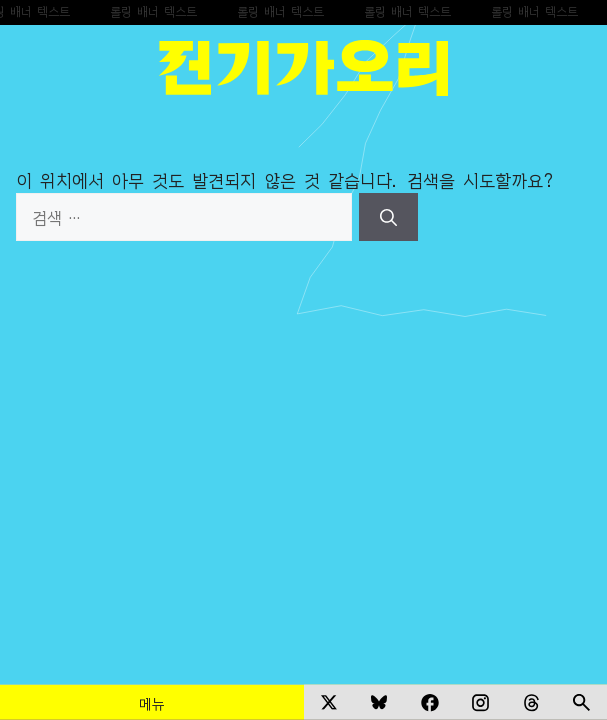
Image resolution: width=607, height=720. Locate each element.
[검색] (388, 217)
